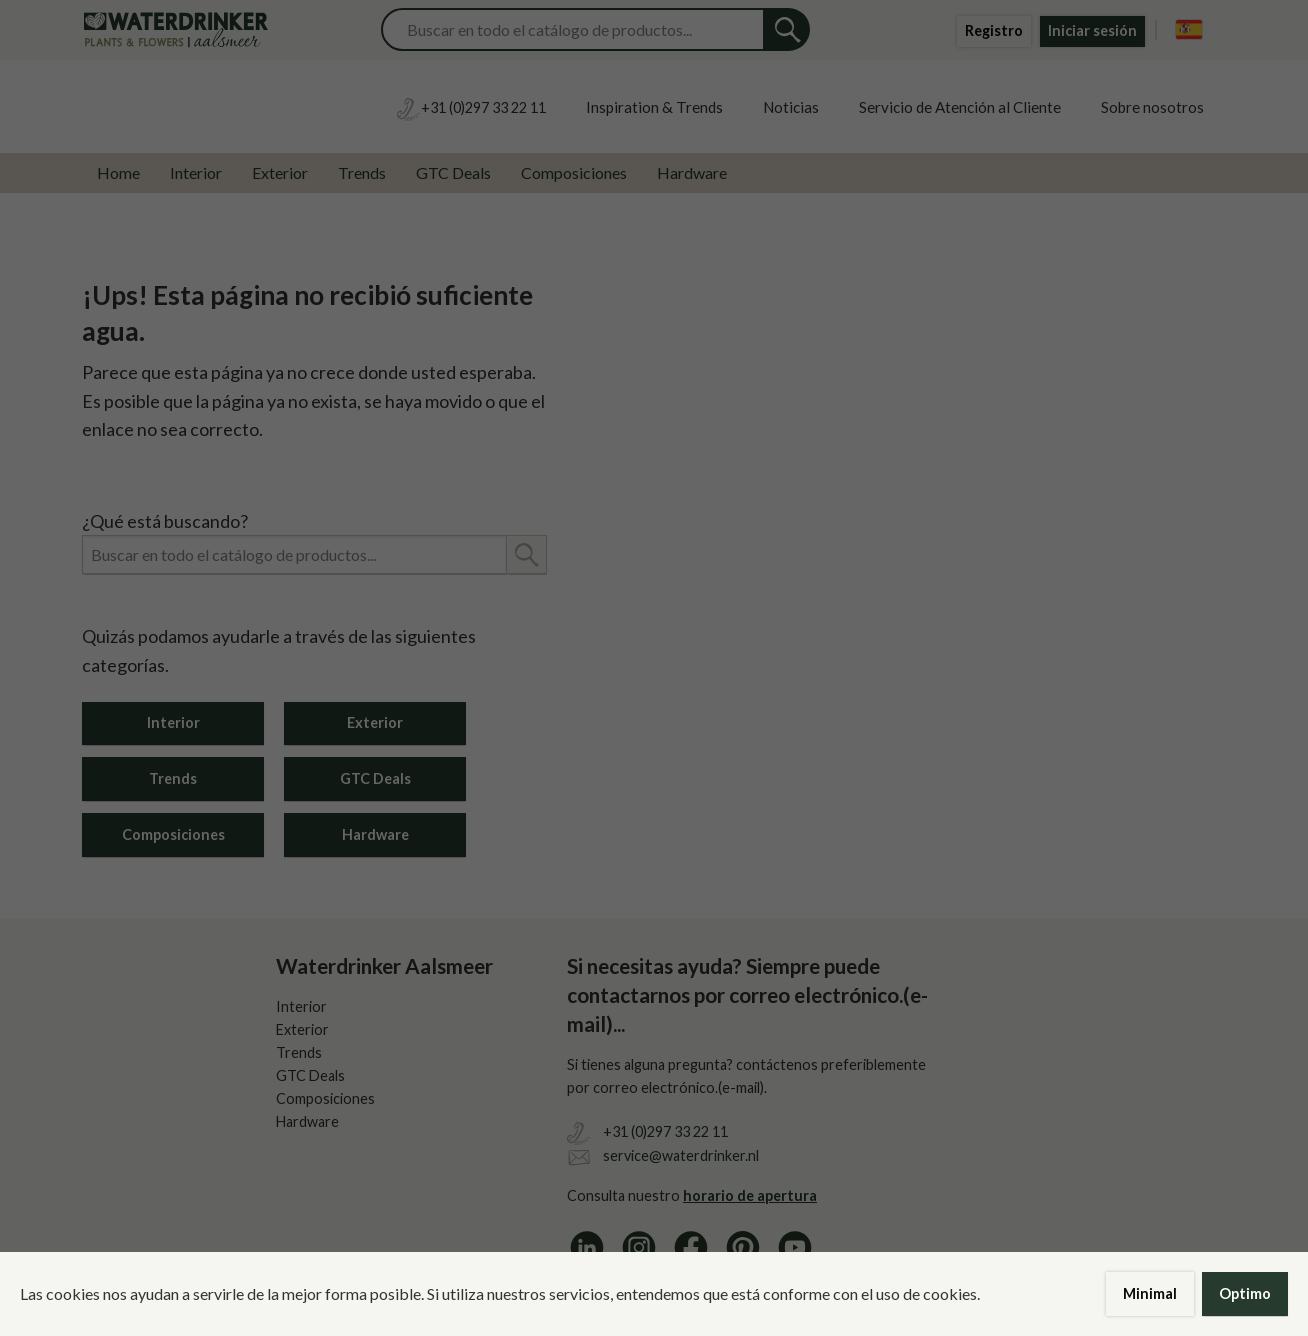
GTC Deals (453, 172)
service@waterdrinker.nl (681, 1155)
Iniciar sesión (1092, 30)
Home (118, 172)
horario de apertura (750, 1195)
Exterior (280, 172)
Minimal (1150, 1293)
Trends (362, 172)
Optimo (1245, 1293)
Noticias (791, 107)
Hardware (692, 172)
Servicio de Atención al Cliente (960, 107)
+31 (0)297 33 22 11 (665, 1131)
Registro (994, 30)
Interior (196, 172)
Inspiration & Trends (654, 107)
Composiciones (574, 172)
